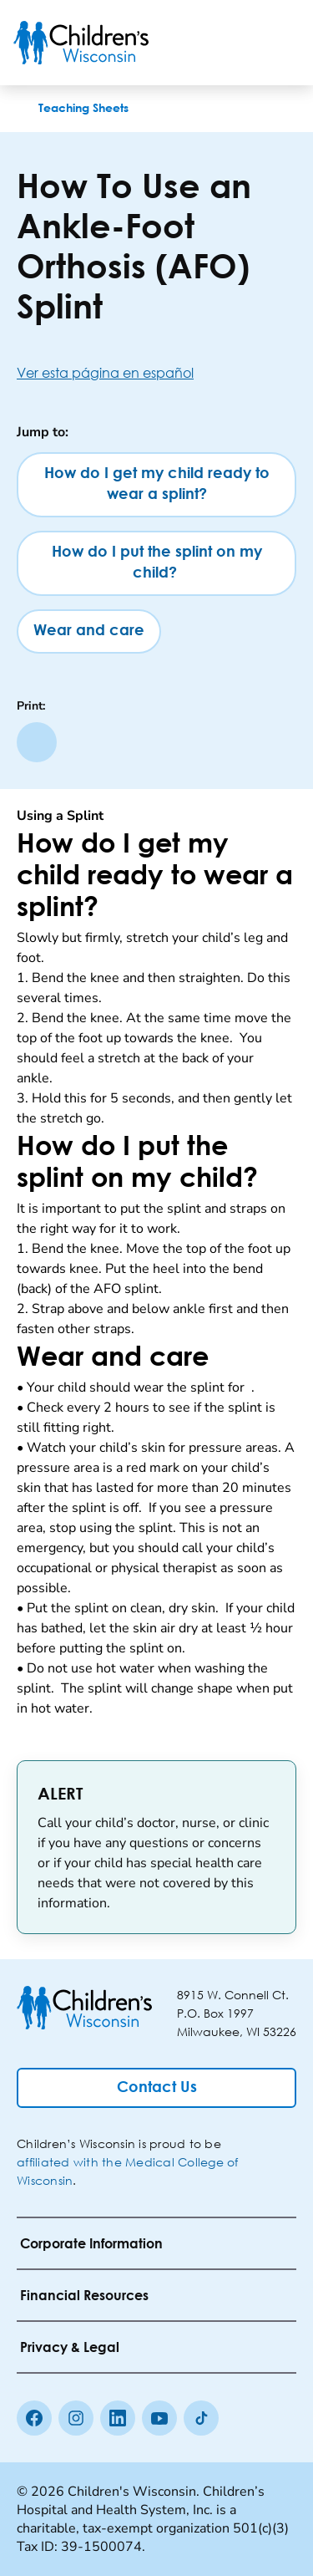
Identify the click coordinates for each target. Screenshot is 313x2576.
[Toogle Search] (236, 43)
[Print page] (37, 742)
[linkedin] (117, 2418)
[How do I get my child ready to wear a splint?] (156, 484)
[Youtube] (159, 2418)
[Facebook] (34, 2418)
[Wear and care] (89, 631)
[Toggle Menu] (280, 43)
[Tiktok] (201, 2418)
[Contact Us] (156, 2088)
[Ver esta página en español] (156, 372)
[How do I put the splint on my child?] (156, 563)
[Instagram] (75, 2418)
